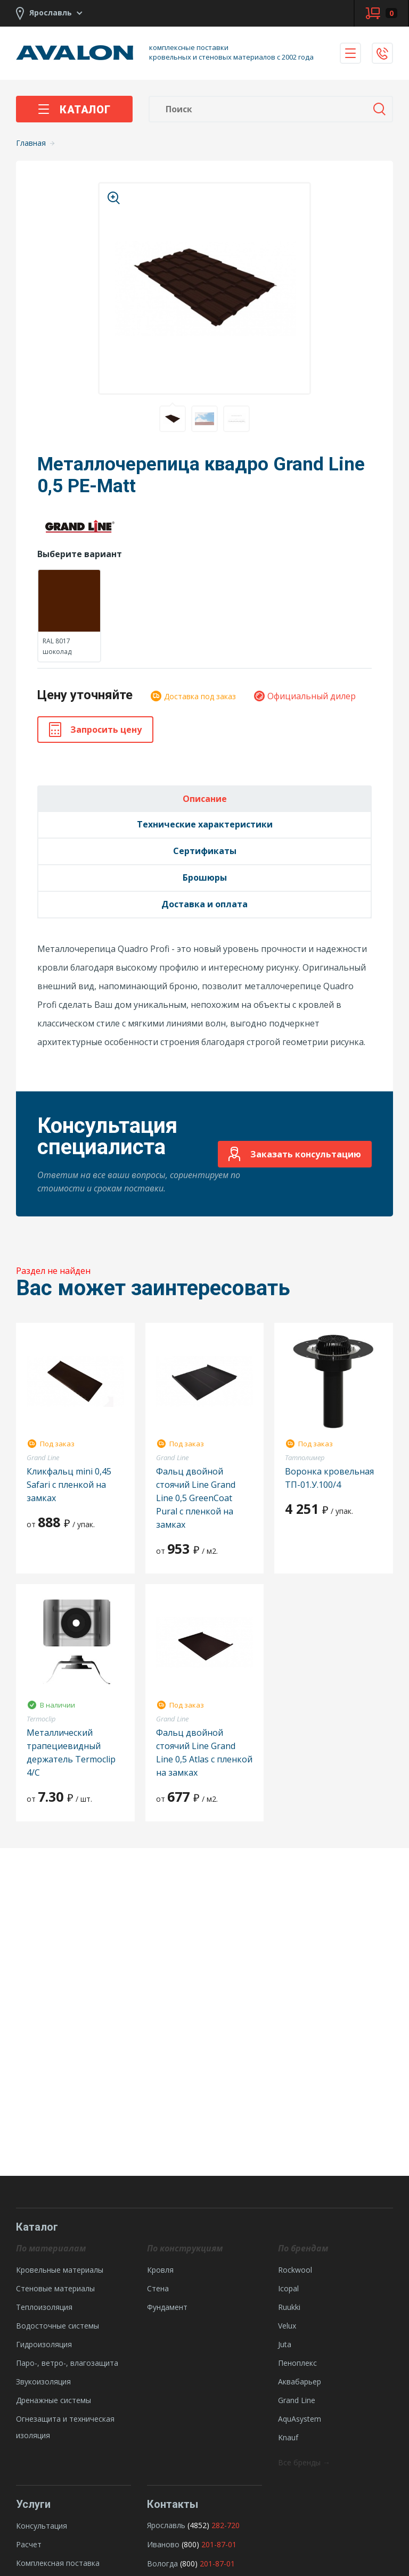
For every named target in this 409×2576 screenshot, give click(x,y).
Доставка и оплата (204, 904)
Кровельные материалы (59, 2270)
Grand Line (296, 2400)
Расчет (29, 2544)
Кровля (160, 2270)
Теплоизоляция (44, 2307)
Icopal (288, 2288)
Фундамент (167, 2307)
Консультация (41, 2526)
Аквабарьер (299, 2381)
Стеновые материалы (55, 2288)
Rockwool (295, 2270)
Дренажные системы (53, 2400)
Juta (284, 2344)
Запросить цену (95, 729)
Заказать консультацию (294, 1154)
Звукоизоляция (43, 2381)
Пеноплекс (297, 2363)
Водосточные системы (57, 2326)
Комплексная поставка (58, 2563)
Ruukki (289, 2307)
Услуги (33, 2504)
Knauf (288, 2437)
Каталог (74, 109)
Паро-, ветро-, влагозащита (67, 2363)
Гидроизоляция (44, 2344)
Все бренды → (304, 2462)
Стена (158, 2288)
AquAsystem (299, 2419)
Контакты (172, 2504)
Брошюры (205, 877)
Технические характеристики (205, 824)
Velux (287, 2326)
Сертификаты (204, 851)
